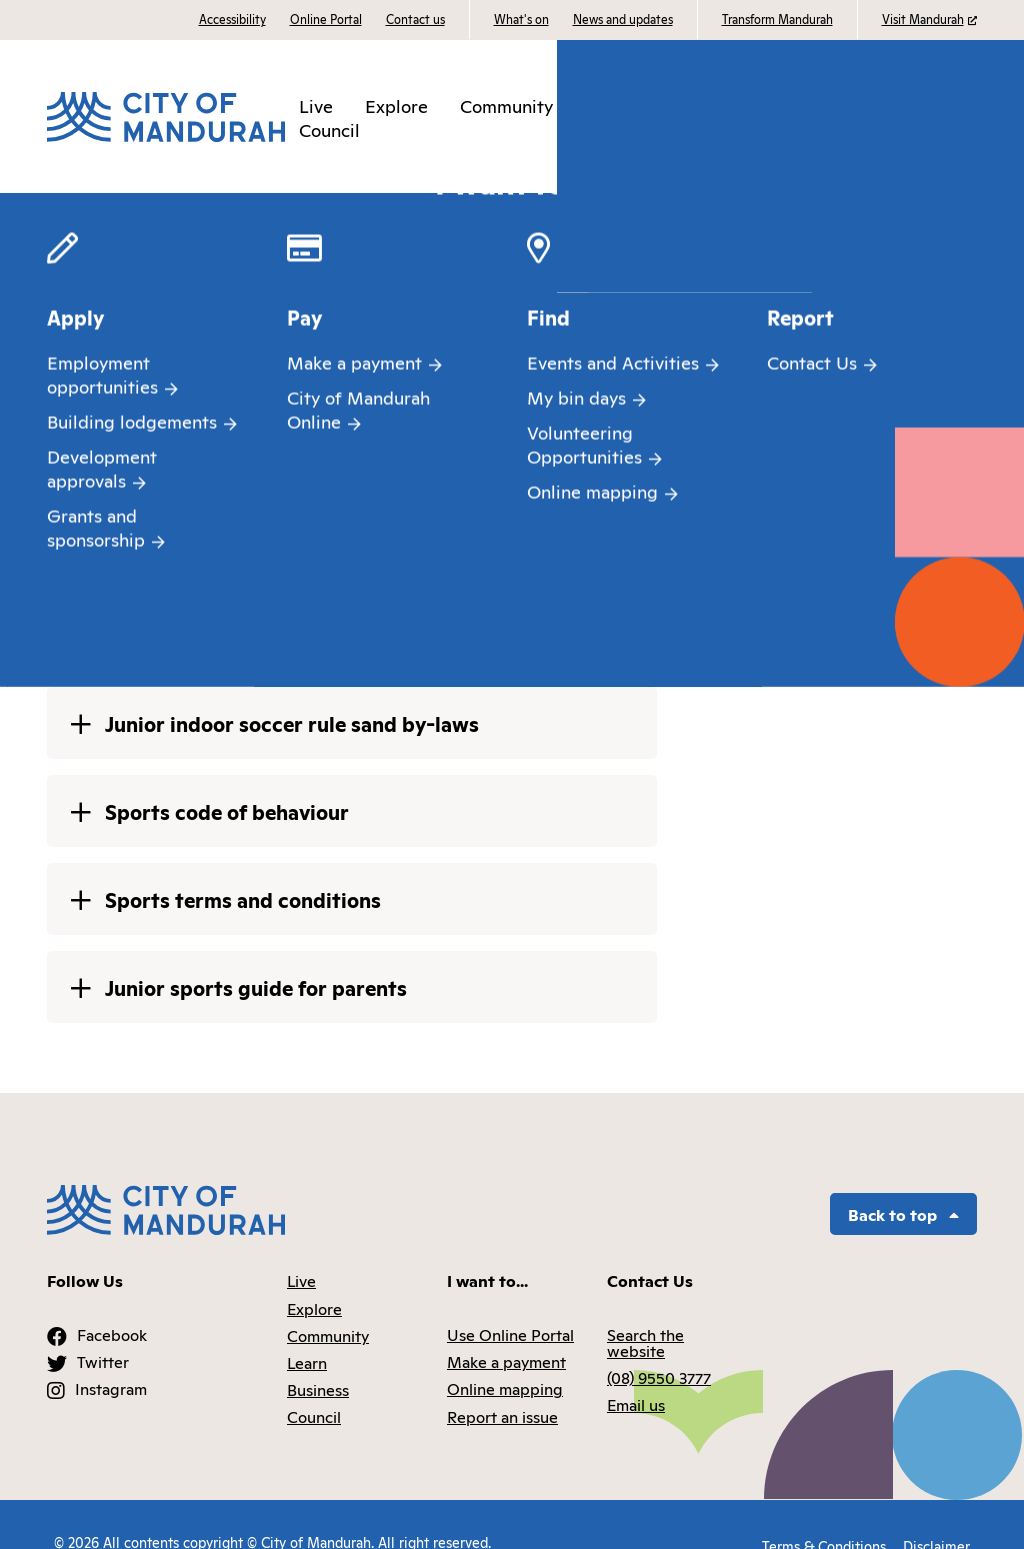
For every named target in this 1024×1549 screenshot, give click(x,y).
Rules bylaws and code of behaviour (810, 210)
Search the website (645, 1307)
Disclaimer (936, 1506)
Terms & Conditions (820, 1506)
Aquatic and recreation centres (385, 210)
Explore (399, 98)
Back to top (903, 1179)
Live (318, 98)
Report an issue (502, 1381)
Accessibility (232, 18)
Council (329, 122)
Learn (610, 98)
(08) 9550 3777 (659, 1343)
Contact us (415, 18)
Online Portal (326, 18)
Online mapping (505, 1354)
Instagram (111, 1354)
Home (68, 210)
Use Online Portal (510, 1299)
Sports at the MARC (595, 210)
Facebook (112, 1299)
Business (698, 98)
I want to (934, 110)
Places (249, 210)
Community (509, 98)
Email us (636, 1370)
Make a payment (506, 1327)
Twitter (103, 1327)
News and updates (623, 18)
